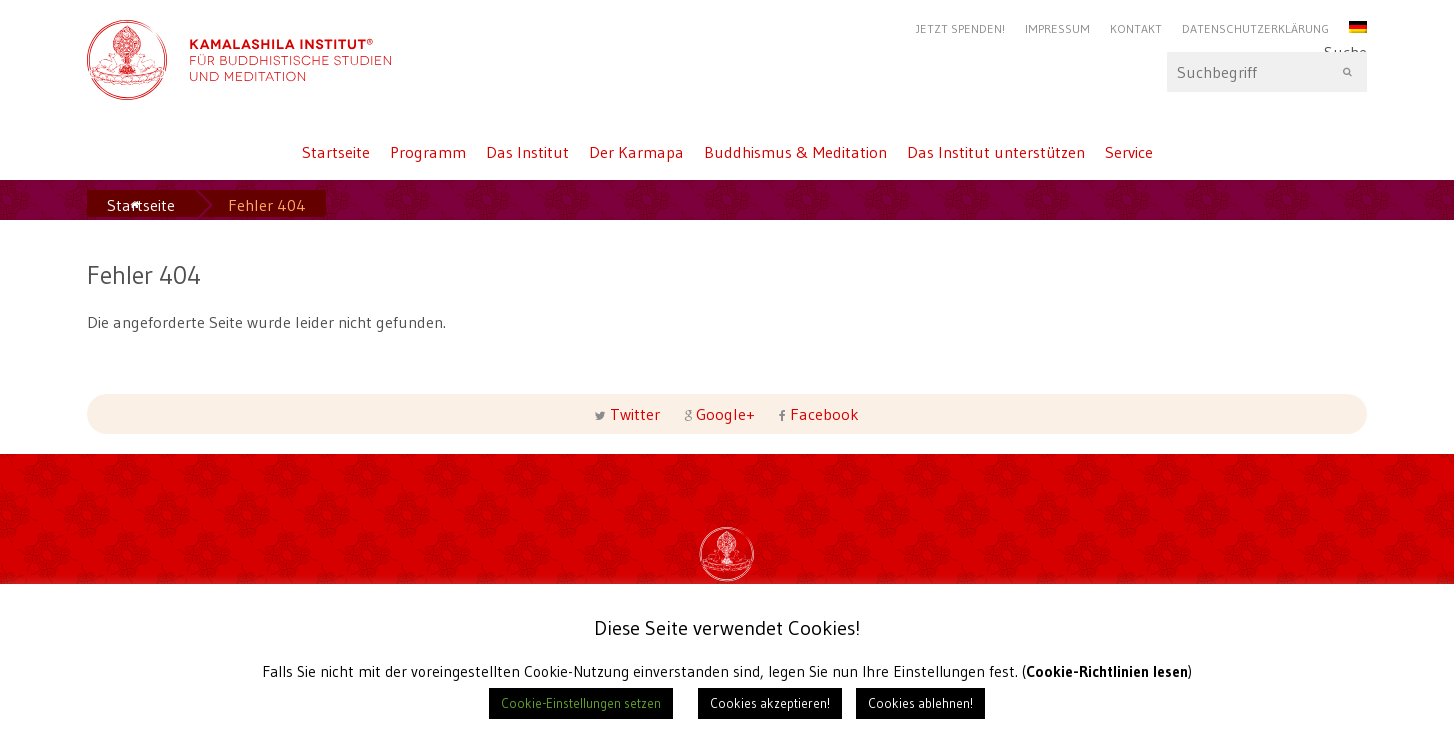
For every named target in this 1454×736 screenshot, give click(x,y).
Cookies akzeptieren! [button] (770, 703)
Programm (428, 152)
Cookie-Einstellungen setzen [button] (581, 703)
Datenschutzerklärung (1255, 28)
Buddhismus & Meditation (795, 152)
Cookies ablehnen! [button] (920, 703)
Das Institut (527, 152)
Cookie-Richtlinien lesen (1107, 671)
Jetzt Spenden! (960, 28)
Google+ (725, 414)
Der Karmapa (636, 152)
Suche (1267, 72)
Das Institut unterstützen (996, 152)
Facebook (822, 414)
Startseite (336, 152)
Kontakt (1136, 28)
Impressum (1057, 28)
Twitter (635, 414)
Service (1129, 152)
